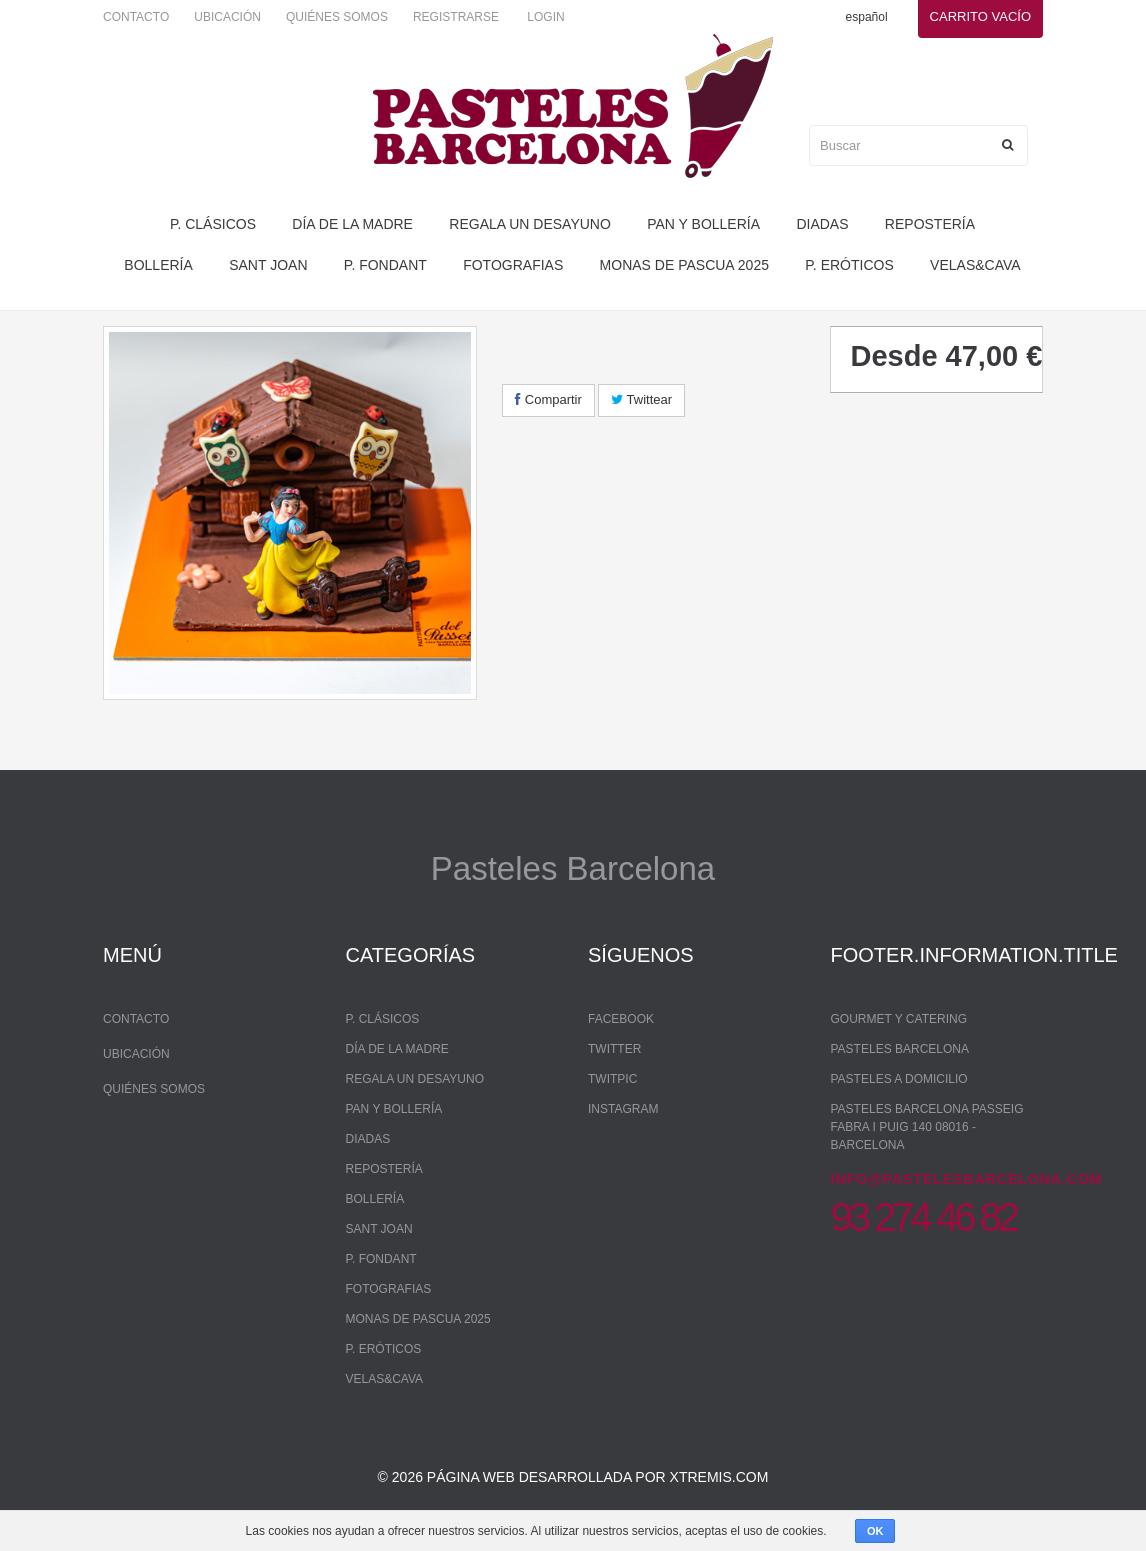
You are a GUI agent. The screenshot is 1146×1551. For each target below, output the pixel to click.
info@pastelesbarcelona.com (967, 1179)
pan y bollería (703, 224)
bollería (158, 265)
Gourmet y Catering (899, 1019)
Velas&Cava (975, 265)
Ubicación (227, 17)
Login (545, 17)
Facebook (621, 1019)
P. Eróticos (849, 265)
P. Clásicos (213, 224)
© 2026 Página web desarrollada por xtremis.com (573, 1477)
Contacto (136, 17)
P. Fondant (385, 265)
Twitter (614, 1049)
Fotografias (513, 265)
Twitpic (612, 1079)
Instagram (623, 1109)
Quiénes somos (337, 17)
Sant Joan (268, 265)
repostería (930, 224)
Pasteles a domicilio (899, 1079)
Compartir (548, 399)
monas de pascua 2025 (684, 265)
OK (875, 1531)
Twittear (641, 399)
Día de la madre (352, 224)
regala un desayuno (530, 224)
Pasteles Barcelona (900, 1049)
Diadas (822, 224)
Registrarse (456, 17)
